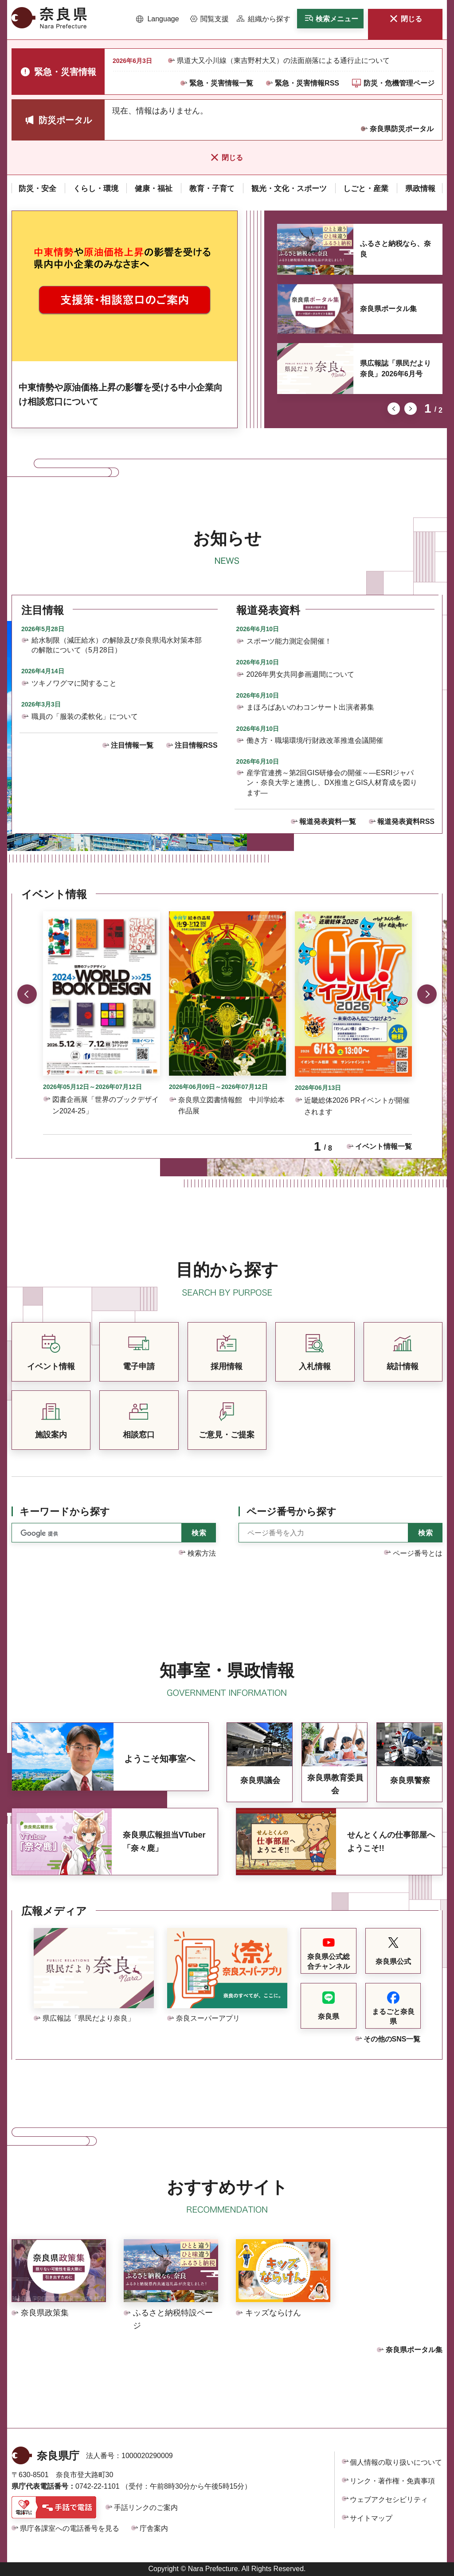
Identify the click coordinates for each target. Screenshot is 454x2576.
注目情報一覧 (132, 745)
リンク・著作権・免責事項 (392, 2481)
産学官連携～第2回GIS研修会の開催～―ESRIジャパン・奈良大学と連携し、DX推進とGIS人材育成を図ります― (332, 782)
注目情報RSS (196, 745)
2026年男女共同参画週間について (301, 674)
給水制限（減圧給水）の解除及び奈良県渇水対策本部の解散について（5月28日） (116, 645)
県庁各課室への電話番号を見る (69, 2528)
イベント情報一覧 (383, 1146)
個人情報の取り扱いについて (396, 2462)
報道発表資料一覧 (327, 821)
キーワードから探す (65, 1511)
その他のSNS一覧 (392, 2039)
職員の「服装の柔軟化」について (84, 716)
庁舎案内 (154, 2528)
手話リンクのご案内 (146, 2507)
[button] (157, 19)
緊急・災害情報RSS (307, 83)
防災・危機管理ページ (399, 83)
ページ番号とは (417, 1553)
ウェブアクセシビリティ (389, 2499)
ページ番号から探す (292, 1511)
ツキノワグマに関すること (74, 683)
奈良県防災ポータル (402, 129)
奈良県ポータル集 (388, 308)
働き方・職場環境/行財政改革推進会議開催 (315, 740)
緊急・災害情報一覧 (221, 83)
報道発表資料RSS (405, 821)
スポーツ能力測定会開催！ (289, 641)
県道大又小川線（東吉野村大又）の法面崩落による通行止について (283, 60)
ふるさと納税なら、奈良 (395, 249)
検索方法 (202, 1553)
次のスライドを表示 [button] (410, 408)
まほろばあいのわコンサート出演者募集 (310, 707)
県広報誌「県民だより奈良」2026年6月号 (395, 368)
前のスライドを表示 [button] (393, 408)
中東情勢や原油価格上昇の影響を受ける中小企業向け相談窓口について (121, 394)
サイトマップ (371, 2518)
